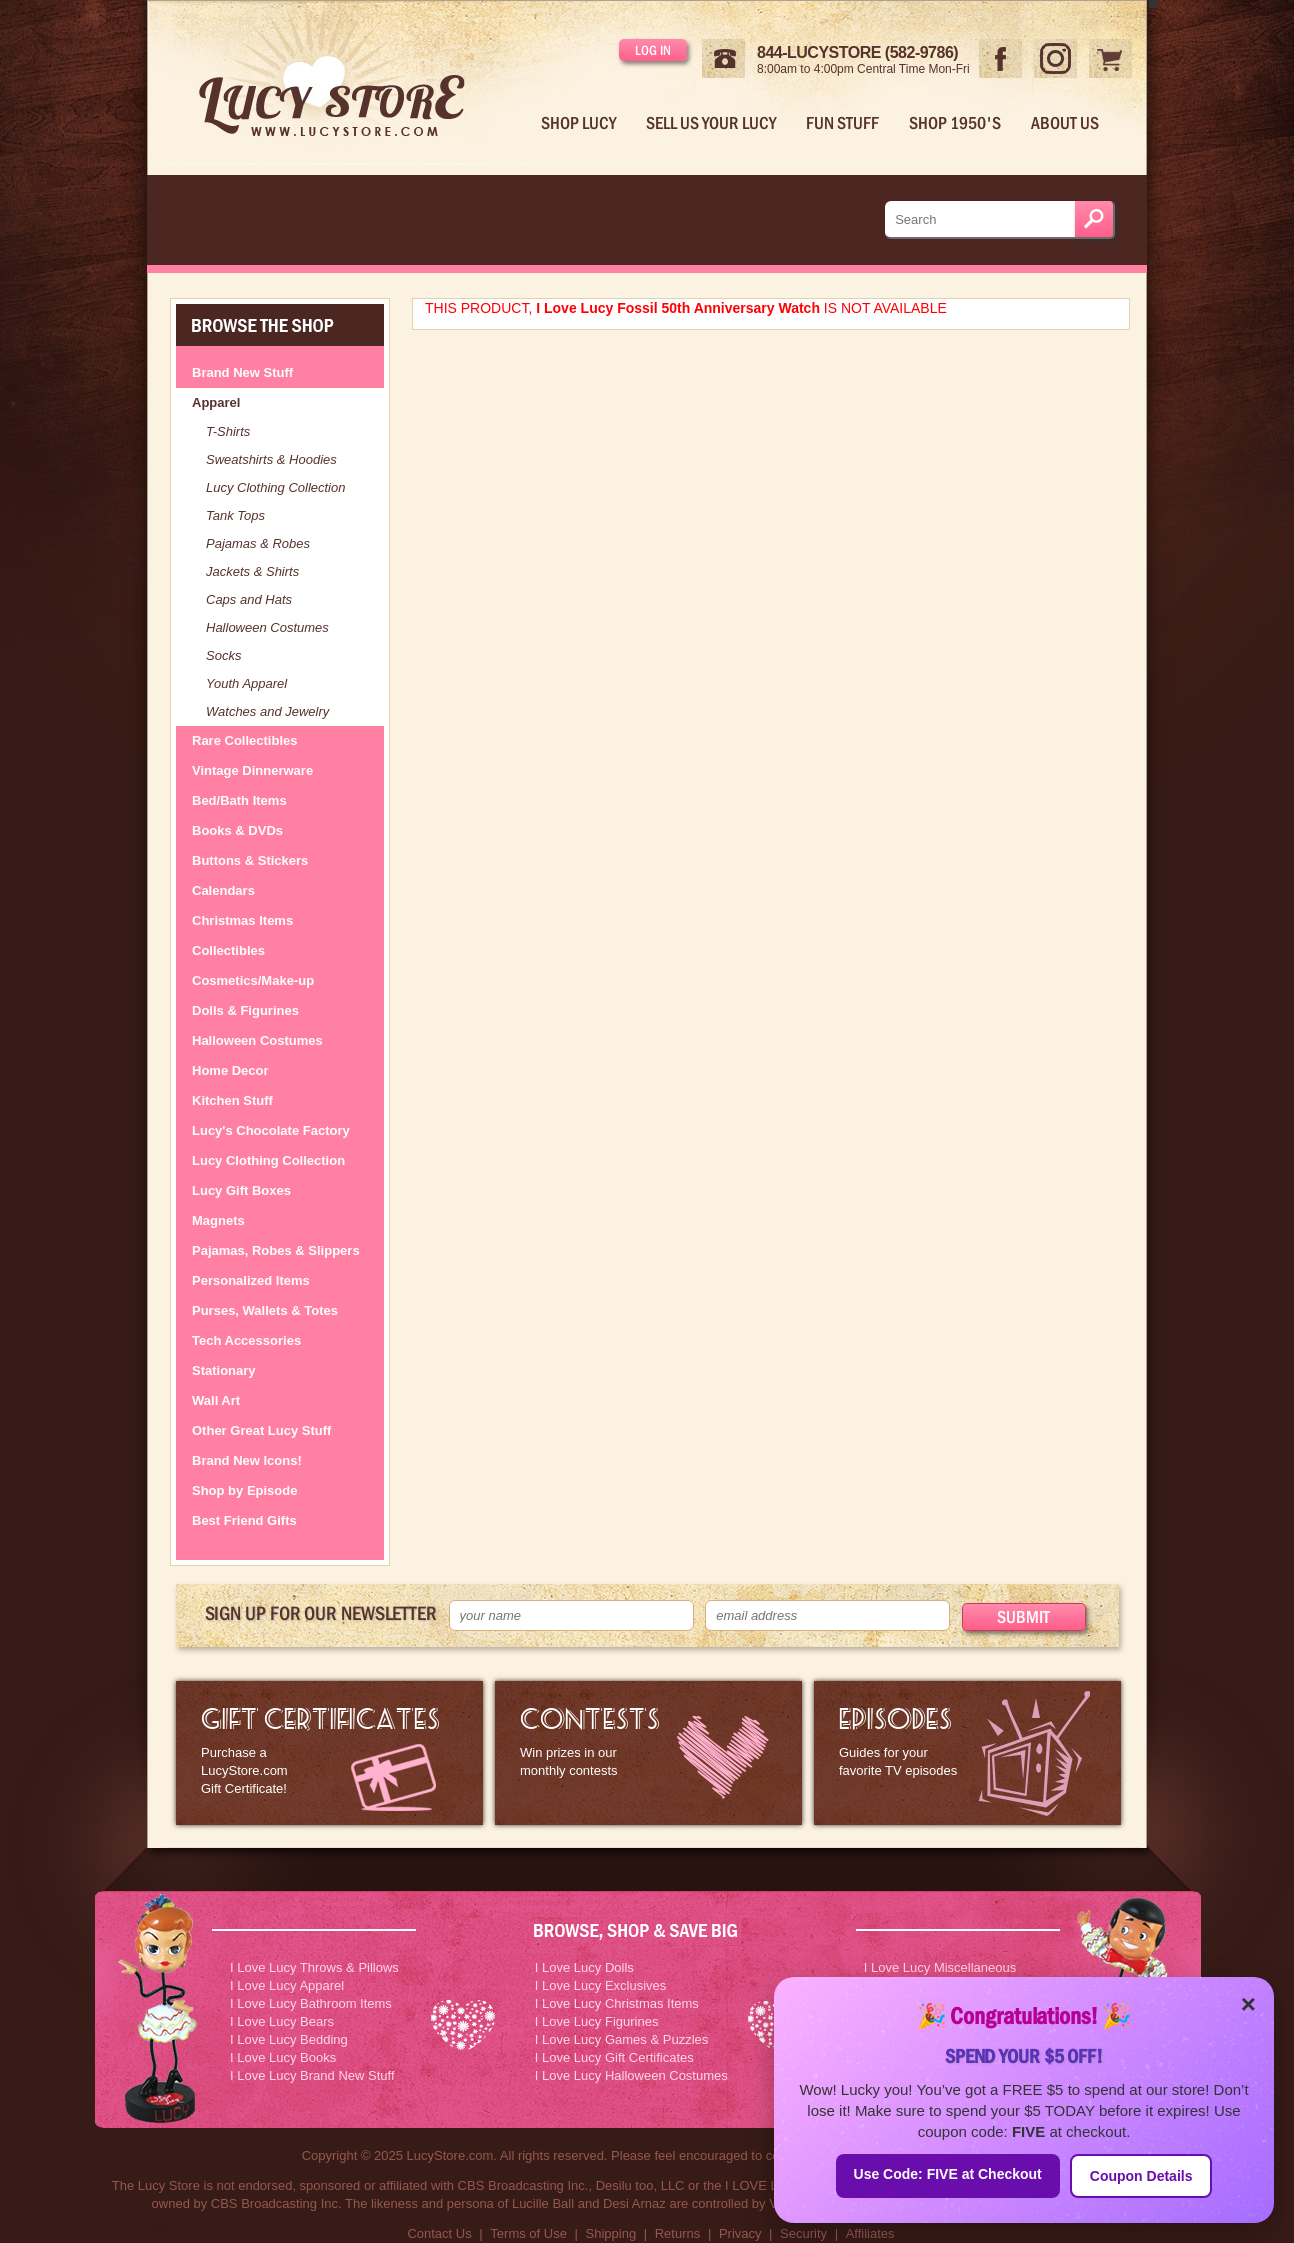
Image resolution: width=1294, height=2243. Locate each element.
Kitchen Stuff (232, 1100)
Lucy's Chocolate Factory (271, 1130)
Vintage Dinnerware (252, 770)
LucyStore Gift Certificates (329, 1753)
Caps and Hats (249, 599)
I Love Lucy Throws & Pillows (314, 1967)
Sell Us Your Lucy (711, 123)
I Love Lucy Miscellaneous (940, 1967)
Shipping (611, 2233)
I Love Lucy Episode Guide (967, 1753)
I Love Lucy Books (283, 2057)
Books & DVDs (237, 830)
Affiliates (870, 2233)
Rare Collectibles (245, 740)
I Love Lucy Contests (648, 1753)
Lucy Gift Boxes (241, 1190)
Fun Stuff (842, 123)
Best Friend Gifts (244, 1520)
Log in (653, 50)
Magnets (218, 1220)
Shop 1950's (955, 123)
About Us (1065, 123)
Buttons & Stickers (250, 860)
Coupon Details (1141, 2176)
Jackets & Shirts (252, 571)
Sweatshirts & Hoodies (271, 459)
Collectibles (228, 950)
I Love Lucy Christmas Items (617, 2003)
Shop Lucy (578, 123)
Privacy (740, 2233)
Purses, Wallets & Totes (265, 1310)
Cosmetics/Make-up (253, 980)
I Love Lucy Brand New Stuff (312, 2075)
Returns (678, 2233)
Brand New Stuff (242, 372)
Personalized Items (251, 1280)
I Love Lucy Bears (282, 2021)
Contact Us (439, 2233)
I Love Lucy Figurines (597, 2021)
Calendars (223, 890)
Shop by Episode (244, 1490)
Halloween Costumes (267, 627)
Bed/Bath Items (239, 800)
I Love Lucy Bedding (289, 2039)
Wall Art (216, 1400)
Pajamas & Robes (258, 543)
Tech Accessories (246, 1340)
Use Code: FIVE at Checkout (948, 2174)
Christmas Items (242, 920)
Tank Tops (235, 515)
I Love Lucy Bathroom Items (311, 2003)
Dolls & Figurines (245, 1010)
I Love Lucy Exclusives (601, 1985)
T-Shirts (228, 431)
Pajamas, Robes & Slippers (276, 1250)
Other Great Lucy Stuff (261, 1430)
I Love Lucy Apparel (287, 1985)
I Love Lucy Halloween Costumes (631, 2075)
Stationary (224, 1370)
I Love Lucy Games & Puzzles (621, 2039)
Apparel (216, 402)
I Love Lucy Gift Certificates (614, 2057)
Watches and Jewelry (267, 711)
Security (803, 2233)
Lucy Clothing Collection (275, 487)
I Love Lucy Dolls (584, 1967)
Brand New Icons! (247, 1460)
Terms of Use (528, 2233)
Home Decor (230, 1070)
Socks (223, 655)
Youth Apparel (246, 683)
